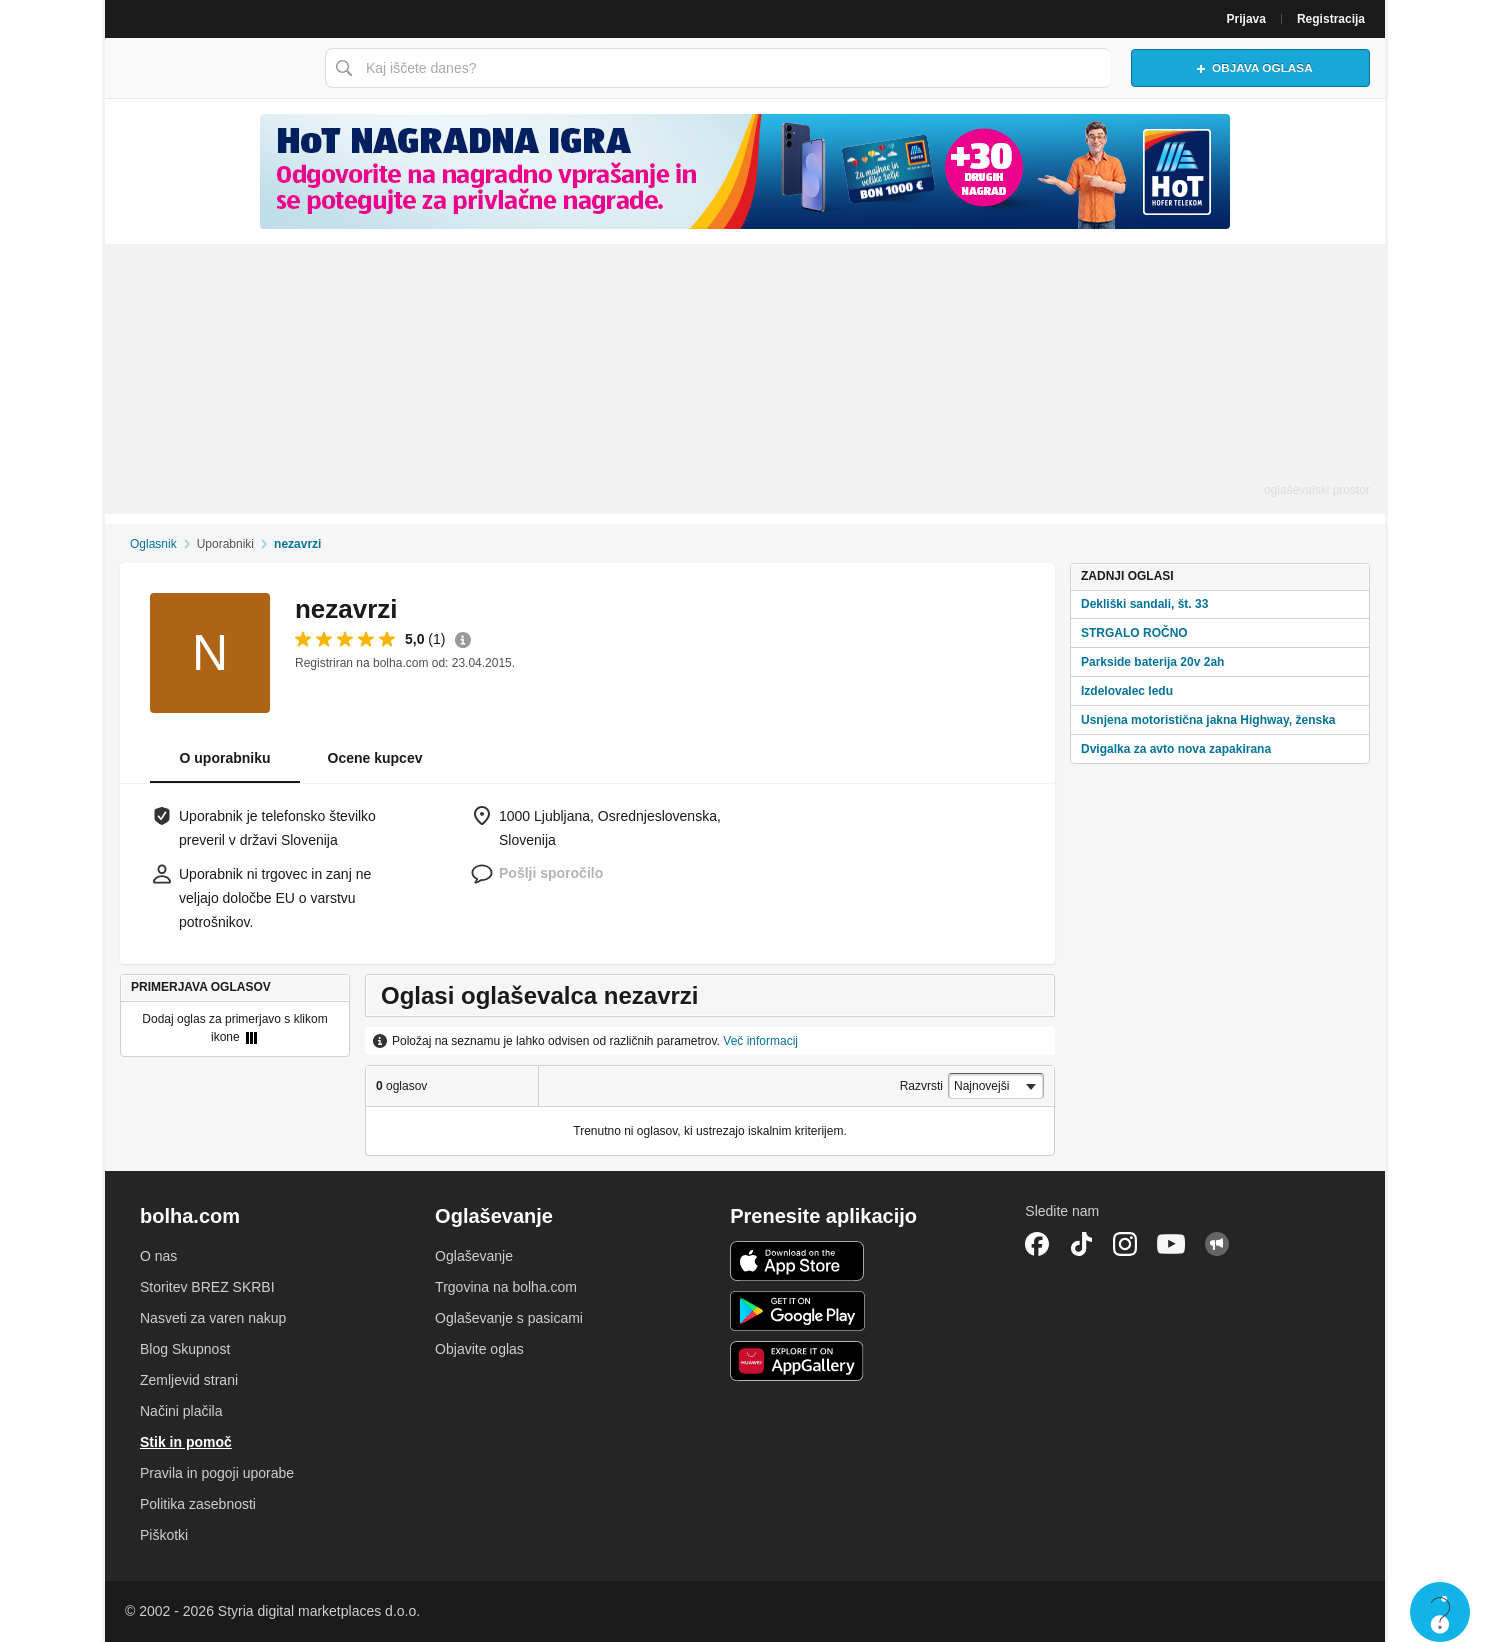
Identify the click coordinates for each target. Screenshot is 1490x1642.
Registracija (1331, 19)
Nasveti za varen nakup (213, 1318)
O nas (158, 1256)
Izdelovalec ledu (1127, 691)
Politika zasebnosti (198, 1504)
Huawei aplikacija (797, 1361)
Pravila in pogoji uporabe (217, 1473)
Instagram (1125, 1244)
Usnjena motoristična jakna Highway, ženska (1208, 720)
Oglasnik (153, 544)
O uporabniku (225, 758)
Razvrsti (921, 1086)
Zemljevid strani (189, 1380)
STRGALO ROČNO (1134, 633)
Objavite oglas (479, 1349)
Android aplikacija (797, 1311)
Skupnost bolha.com (1217, 1244)
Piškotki (164, 1535)
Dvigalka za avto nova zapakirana (1176, 749)
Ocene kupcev (375, 758)
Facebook (1037, 1244)
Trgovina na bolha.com (506, 1287)
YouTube (1171, 1244)
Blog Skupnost (185, 1349)
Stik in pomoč (186, 1442)
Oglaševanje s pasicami (509, 1318)
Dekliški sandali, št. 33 (1144, 604)
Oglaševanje (474, 1256)
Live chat (1440, 1612)
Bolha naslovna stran (210, 68)
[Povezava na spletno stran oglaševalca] (745, 171)
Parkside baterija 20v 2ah (1152, 662)
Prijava (1246, 19)
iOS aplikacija (797, 1261)
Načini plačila (181, 1411)
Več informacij (760, 1041)
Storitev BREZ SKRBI (207, 1287)
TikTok (1081, 1244)
